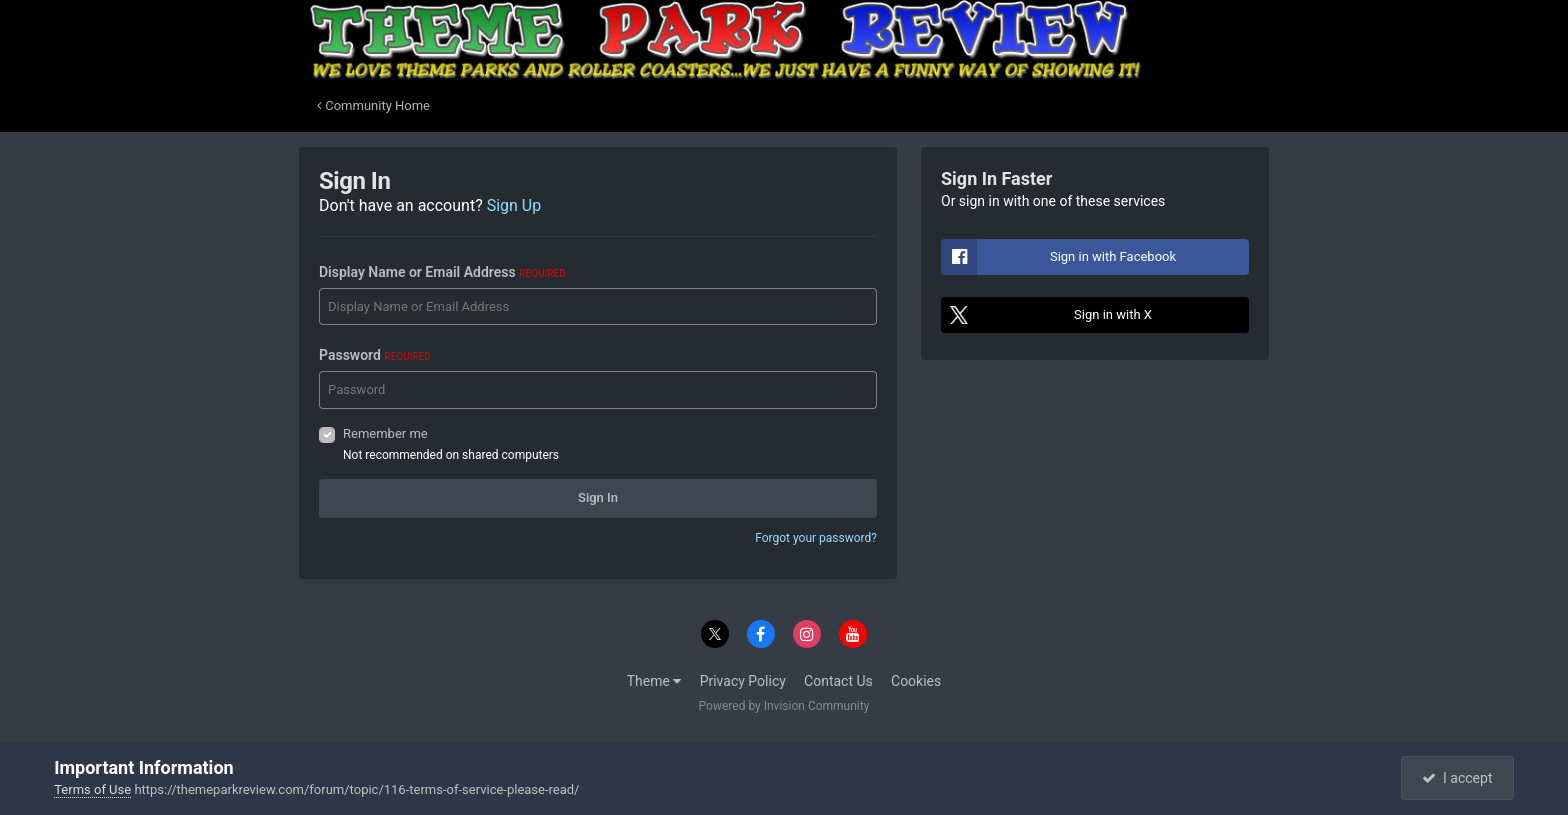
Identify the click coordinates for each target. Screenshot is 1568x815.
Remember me (385, 433)
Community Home (373, 105)
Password (375, 355)
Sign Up (514, 205)
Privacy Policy (743, 681)
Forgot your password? (816, 538)
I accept (1457, 778)
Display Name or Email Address (442, 272)
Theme (654, 681)
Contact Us (838, 681)
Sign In (598, 497)
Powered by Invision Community (784, 706)
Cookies (916, 681)
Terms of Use (92, 789)
